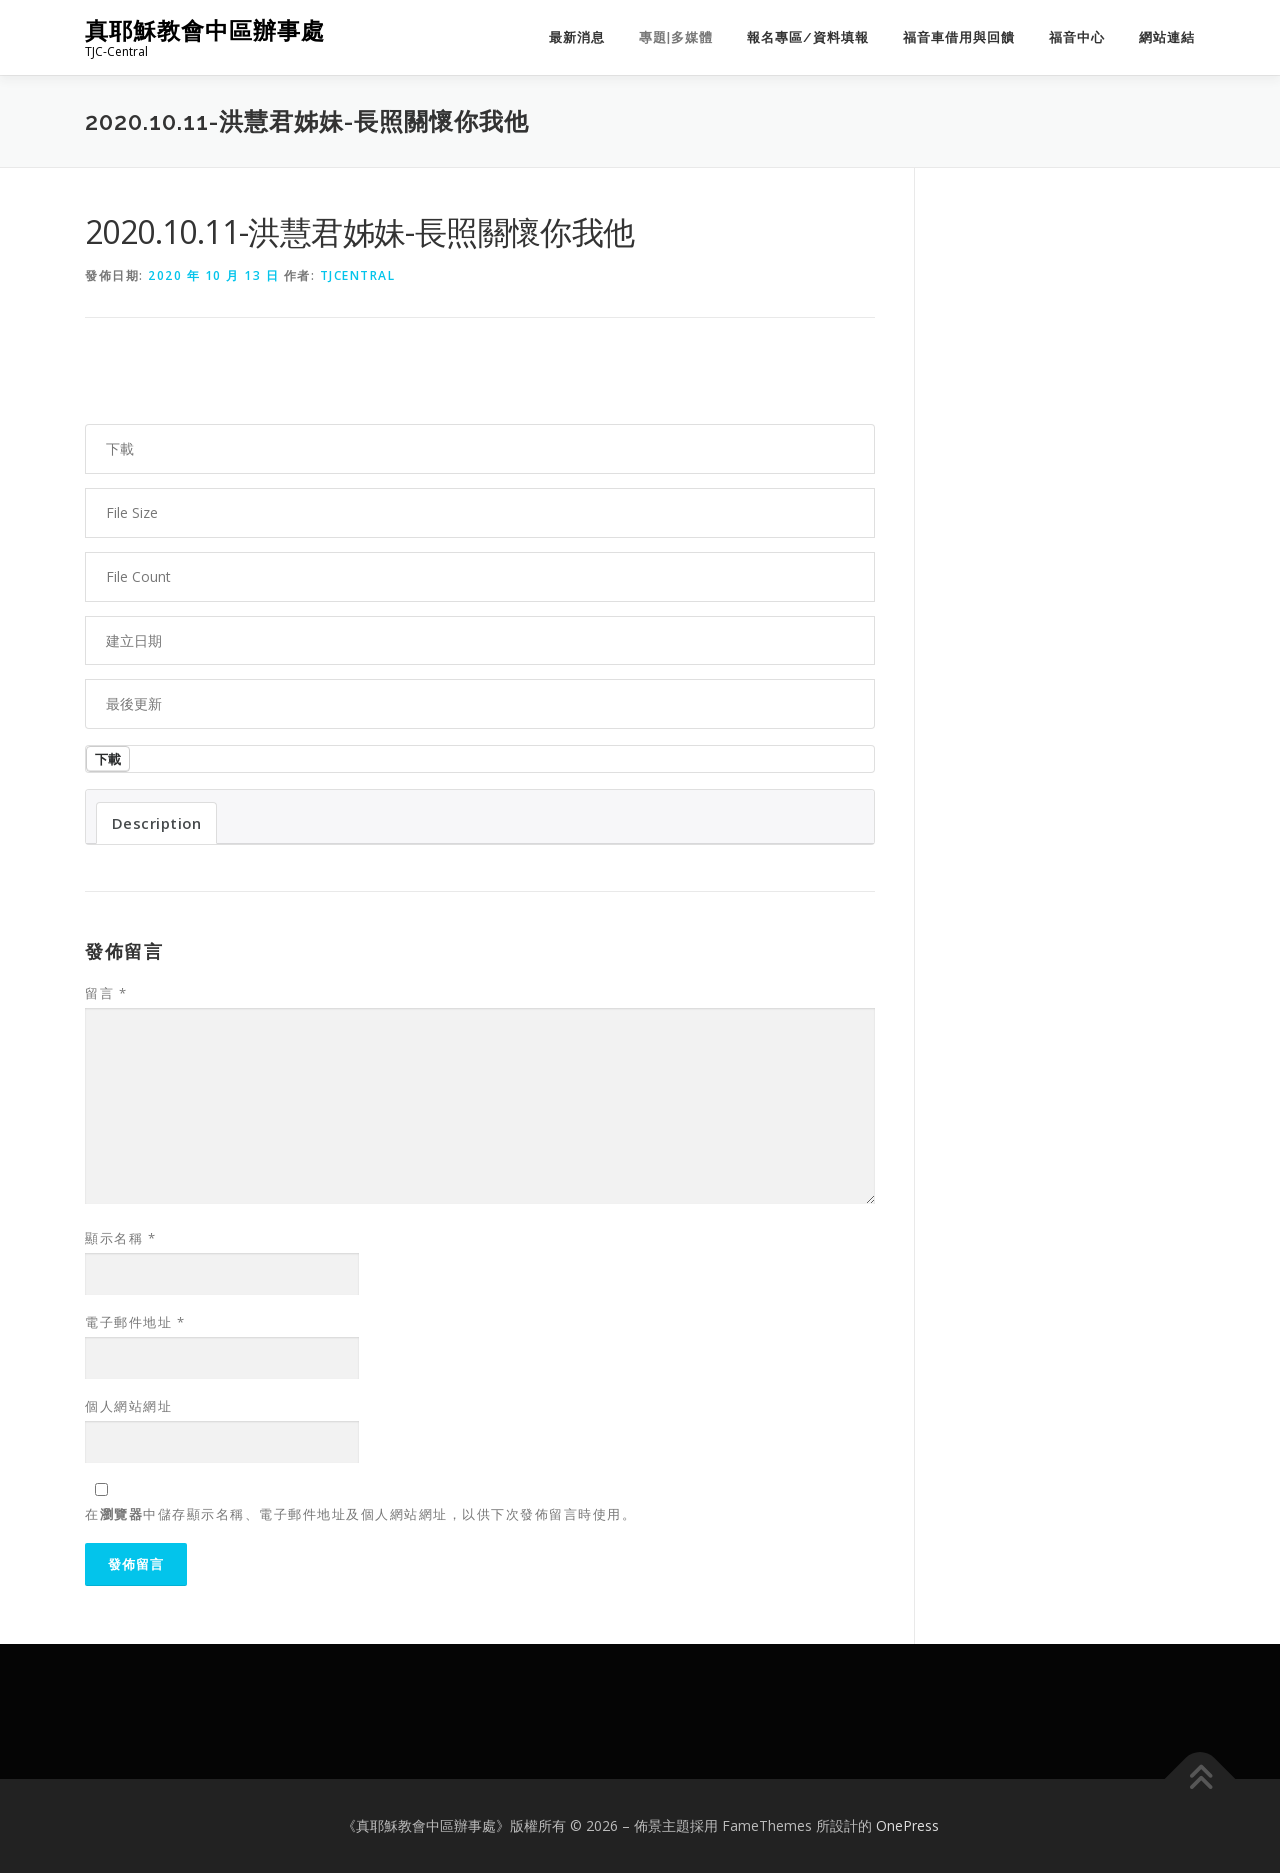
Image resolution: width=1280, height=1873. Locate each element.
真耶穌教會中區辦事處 (205, 30)
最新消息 (577, 37)
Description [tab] (157, 823)
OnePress (907, 1825)
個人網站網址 (128, 1406)
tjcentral (358, 275)
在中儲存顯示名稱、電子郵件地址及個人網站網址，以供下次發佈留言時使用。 (360, 1514)
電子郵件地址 (135, 1322)
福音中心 (1077, 37)
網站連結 (1167, 37)
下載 (108, 759)
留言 (106, 993)
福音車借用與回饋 (959, 37)
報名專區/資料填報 (808, 37)
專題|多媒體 (676, 37)
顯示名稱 (120, 1238)
